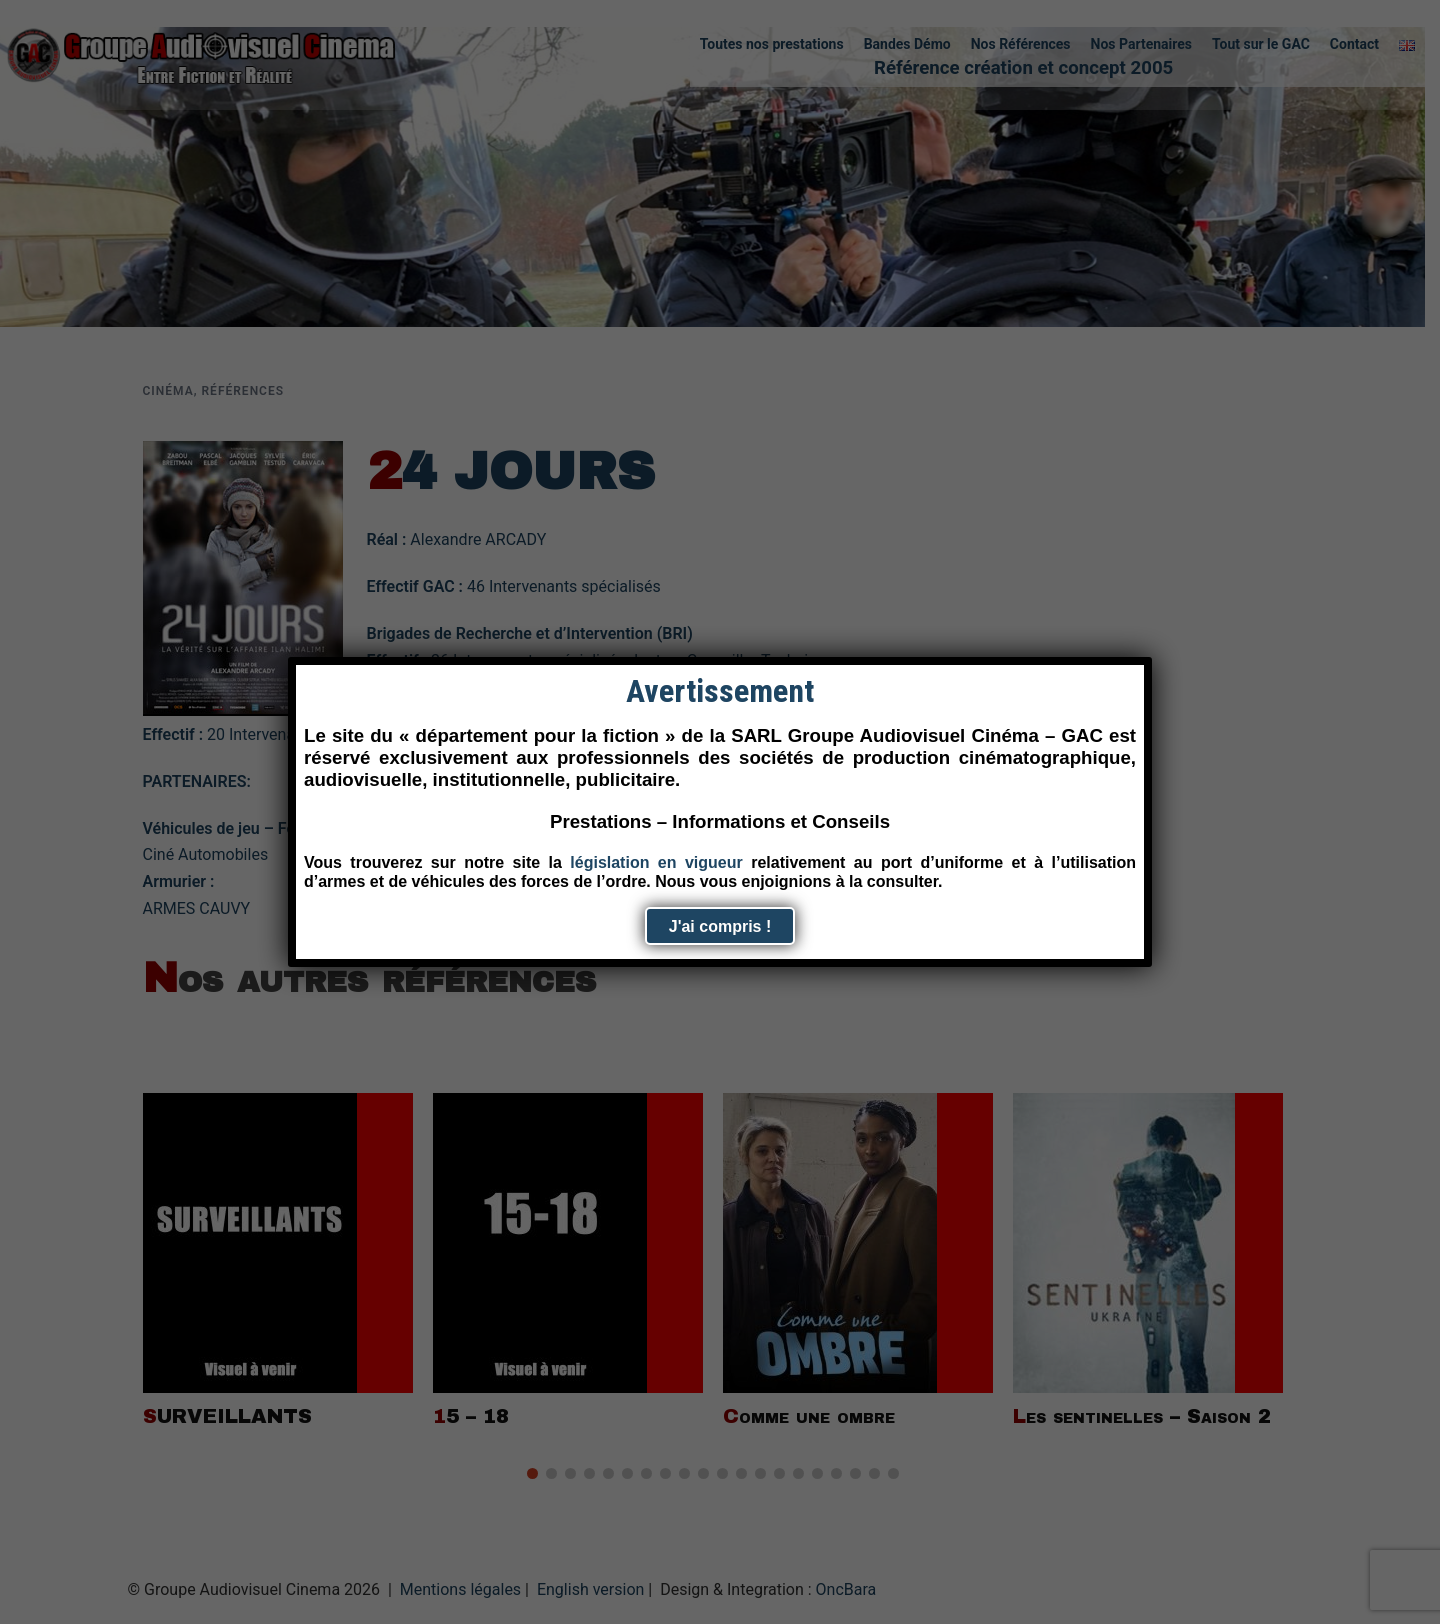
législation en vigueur (656, 862)
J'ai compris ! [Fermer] (720, 926)
